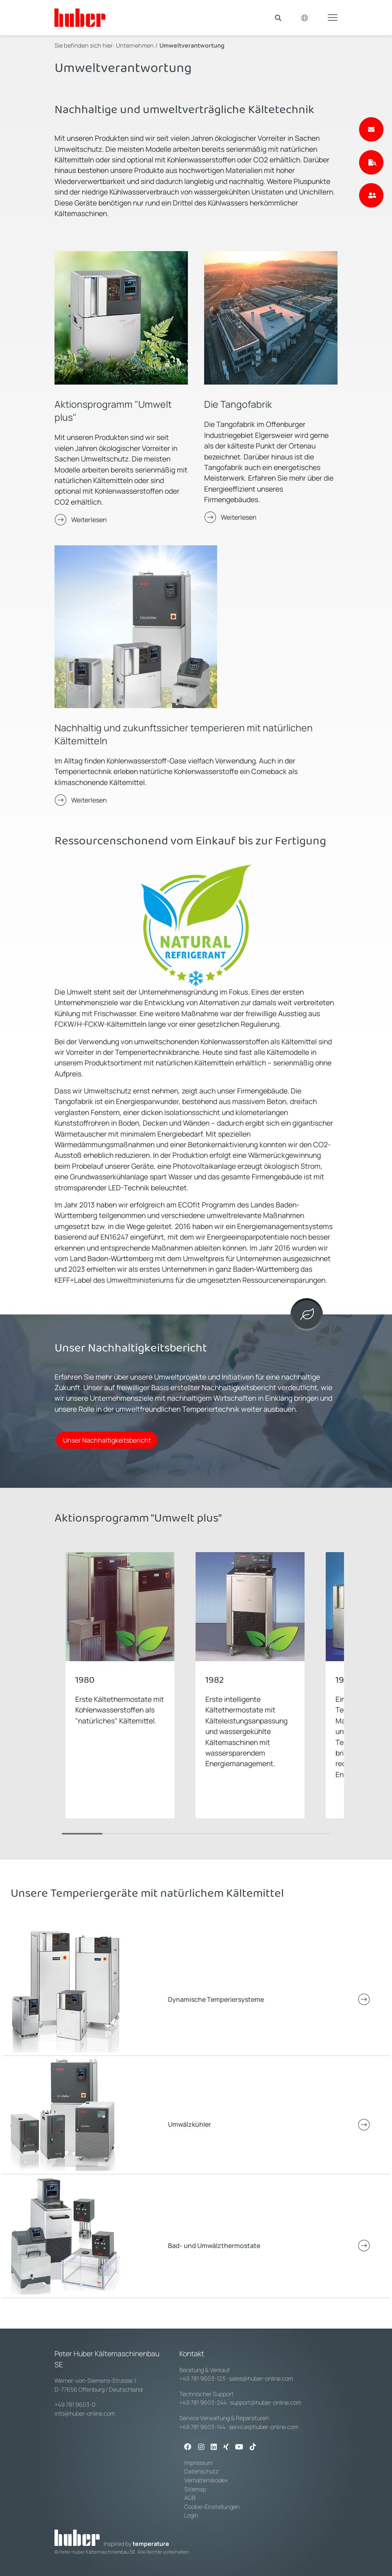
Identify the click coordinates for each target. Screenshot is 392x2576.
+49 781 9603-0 (75, 2404)
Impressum (198, 2463)
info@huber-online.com (84, 2413)
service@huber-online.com (263, 2427)
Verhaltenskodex (206, 2480)
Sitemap (195, 2489)
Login (191, 2515)
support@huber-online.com (265, 2402)
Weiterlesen (89, 519)
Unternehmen (135, 45)
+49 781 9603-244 (202, 2402)
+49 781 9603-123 (202, 2378)
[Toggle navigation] (333, 17)
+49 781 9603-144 (202, 2427)
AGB (190, 2498)
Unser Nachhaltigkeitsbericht (107, 1440)
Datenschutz (201, 2471)
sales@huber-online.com (261, 2378)
